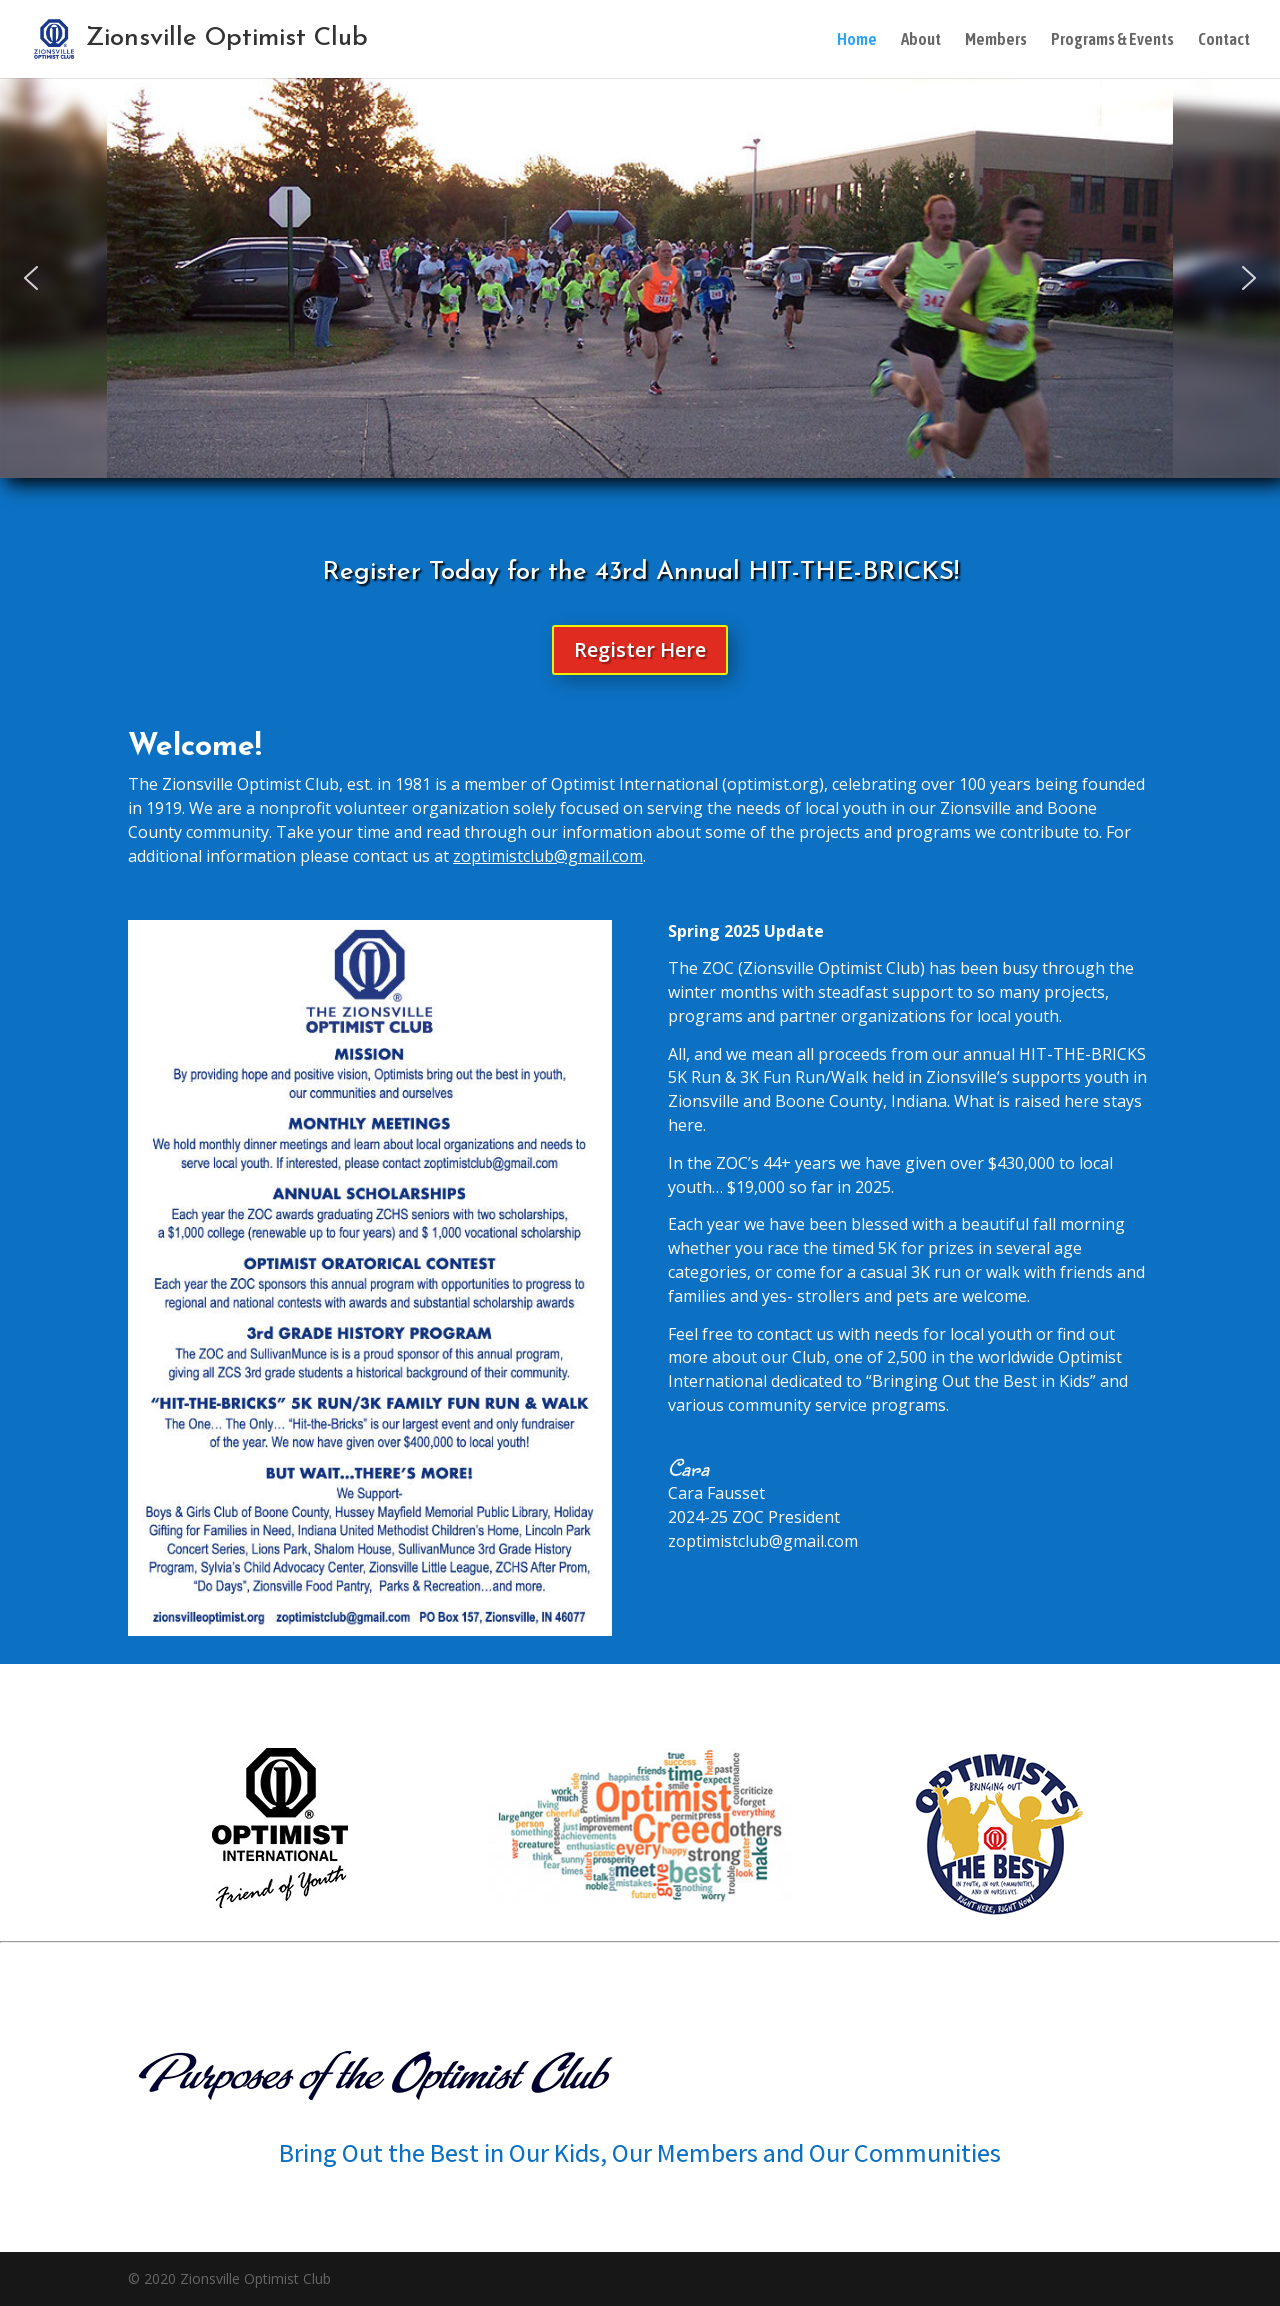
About (921, 40)
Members (996, 40)
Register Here (640, 649)
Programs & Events (1112, 40)
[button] (31, 278)
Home (857, 40)
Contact (1224, 40)
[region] (640, 278)
